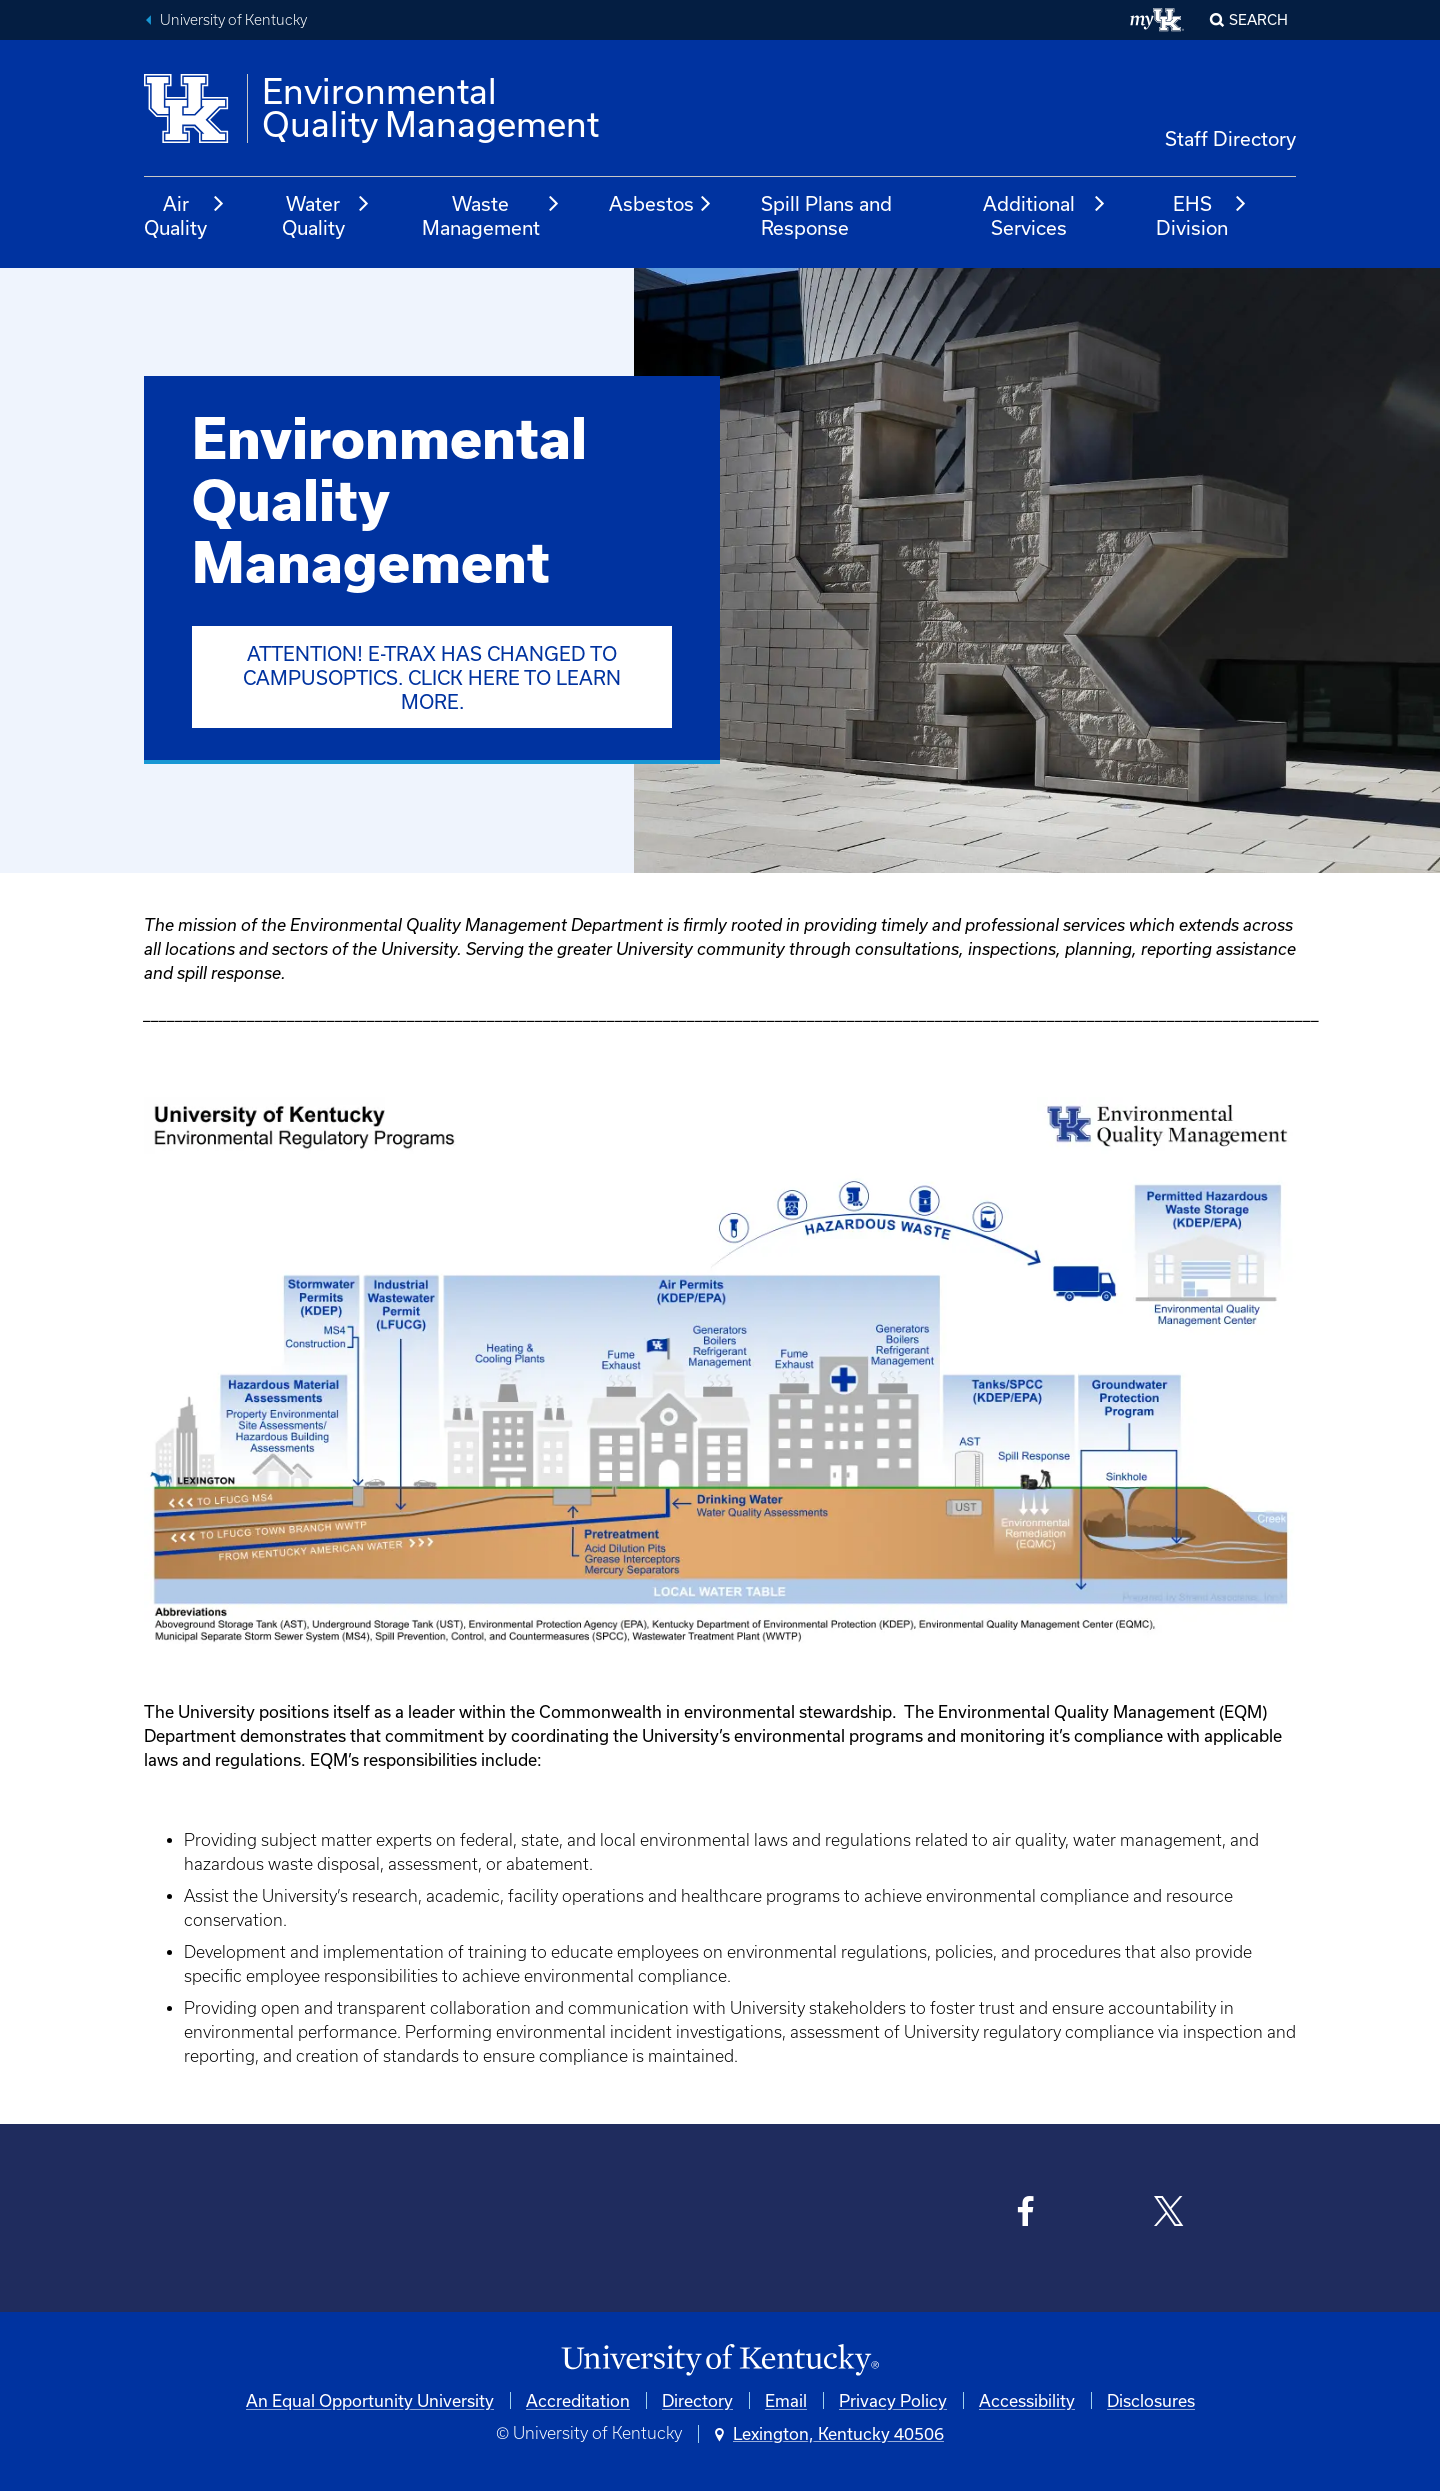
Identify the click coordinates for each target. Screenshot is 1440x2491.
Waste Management (492, 215)
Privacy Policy (893, 2400)
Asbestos (661, 204)
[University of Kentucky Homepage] (720, 2360)
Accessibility (1027, 2400)
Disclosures (1151, 2400)
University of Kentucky (233, 20)
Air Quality (185, 215)
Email (786, 2400)
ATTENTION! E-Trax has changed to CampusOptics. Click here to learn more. (432, 677)
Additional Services (1045, 215)
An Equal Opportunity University (370, 2400)
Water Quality (327, 215)
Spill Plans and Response (826, 215)
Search (1258, 19)
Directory (697, 2400)
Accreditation (578, 2400)
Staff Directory (1230, 138)
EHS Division (1202, 215)
